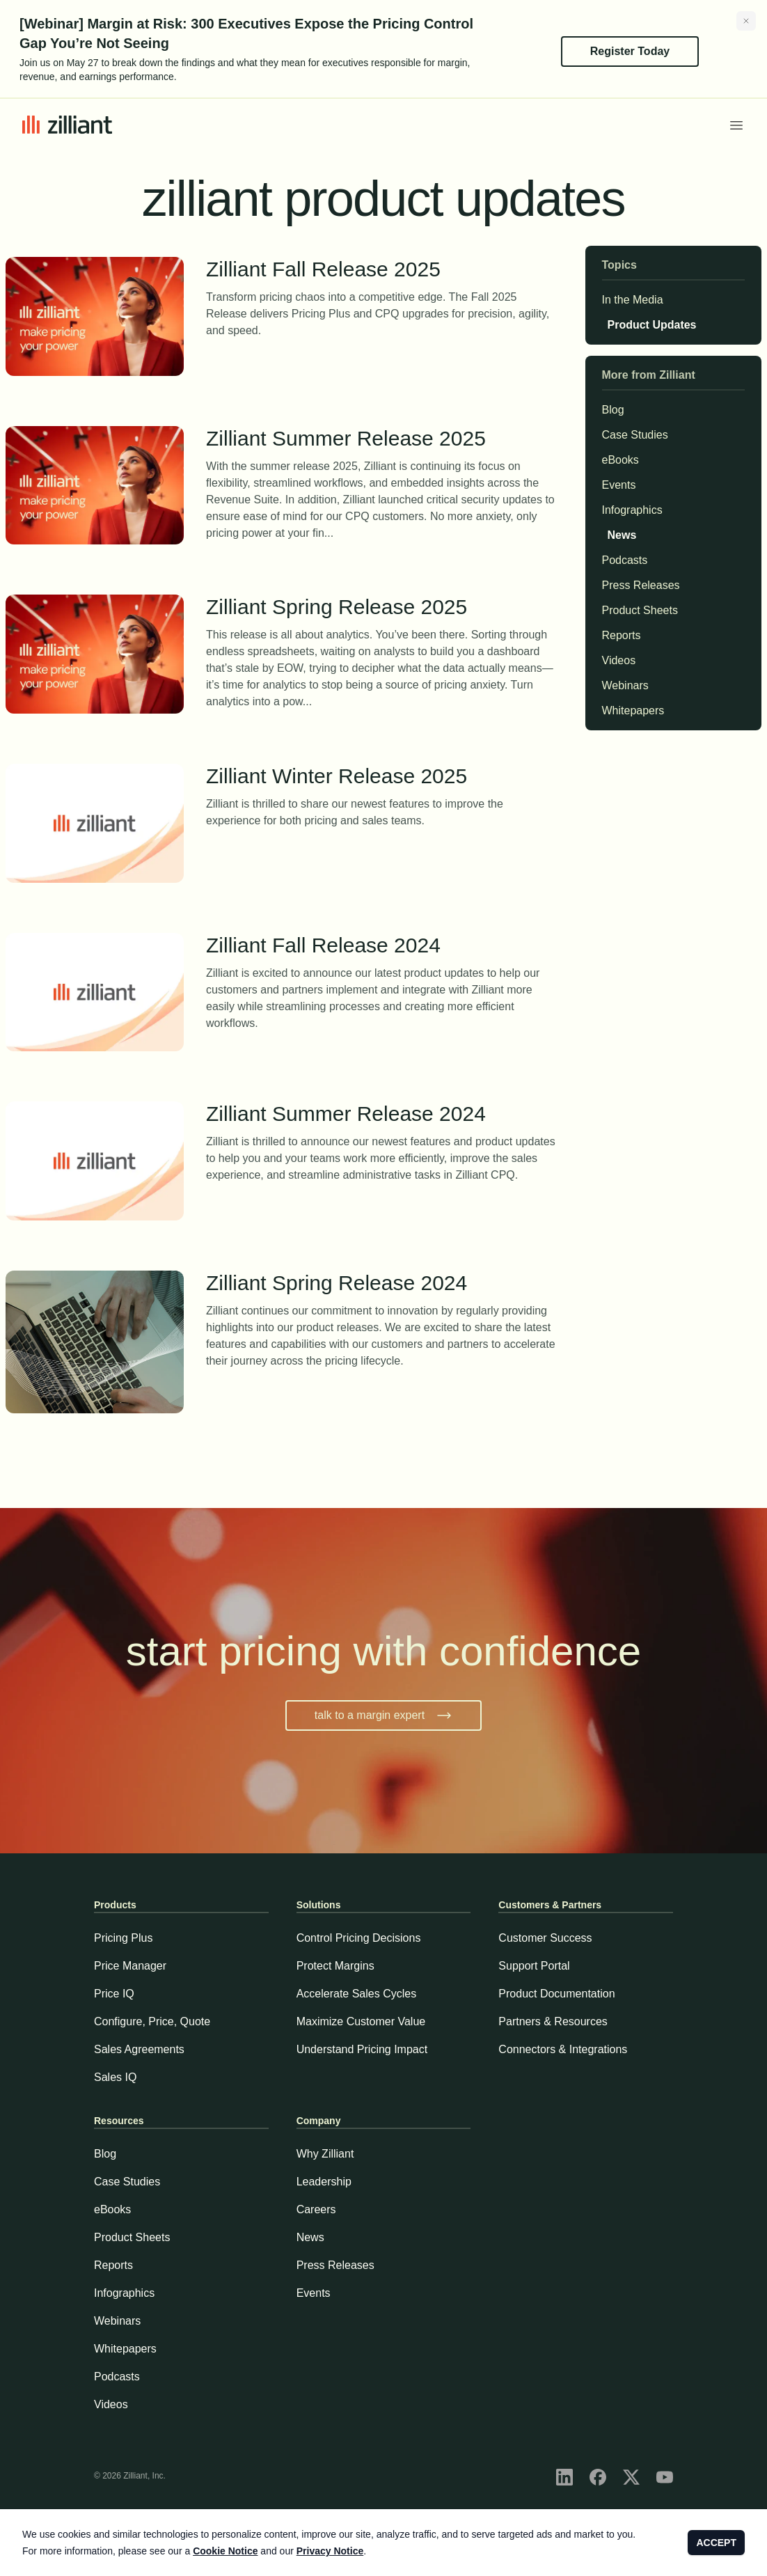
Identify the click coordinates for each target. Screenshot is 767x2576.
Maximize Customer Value (361, 2021)
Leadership (323, 2182)
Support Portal (533, 1966)
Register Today (630, 51)
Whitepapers (633, 710)
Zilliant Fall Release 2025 (382, 270)
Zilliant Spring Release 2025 (382, 608)
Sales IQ (115, 2077)
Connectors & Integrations (562, 2049)
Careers (316, 2209)
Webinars (625, 685)
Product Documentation (556, 1994)
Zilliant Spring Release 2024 (382, 1284)
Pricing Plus (123, 1938)
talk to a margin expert (383, 1715)
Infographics (632, 510)
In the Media (632, 300)
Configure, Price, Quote (152, 2021)
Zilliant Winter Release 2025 (382, 777)
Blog (613, 410)
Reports (621, 635)
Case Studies (635, 435)
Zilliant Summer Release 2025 (382, 440)
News (619, 535)
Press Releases (641, 585)
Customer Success (545, 1938)
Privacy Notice (330, 2551)
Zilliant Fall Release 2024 (382, 946)
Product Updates (649, 325)
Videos (619, 660)
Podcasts (625, 560)
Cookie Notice (225, 2551)
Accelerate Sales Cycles (356, 1994)
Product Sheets (640, 610)
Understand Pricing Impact (362, 2049)
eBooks (620, 460)
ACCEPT (716, 2542)
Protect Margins (335, 1966)
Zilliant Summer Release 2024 (382, 1115)
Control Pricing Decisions (358, 1938)
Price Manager (130, 1966)
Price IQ (114, 1994)
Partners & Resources (553, 2021)
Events (619, 485)
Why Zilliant (325, 2154)
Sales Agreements (139, 2049)
